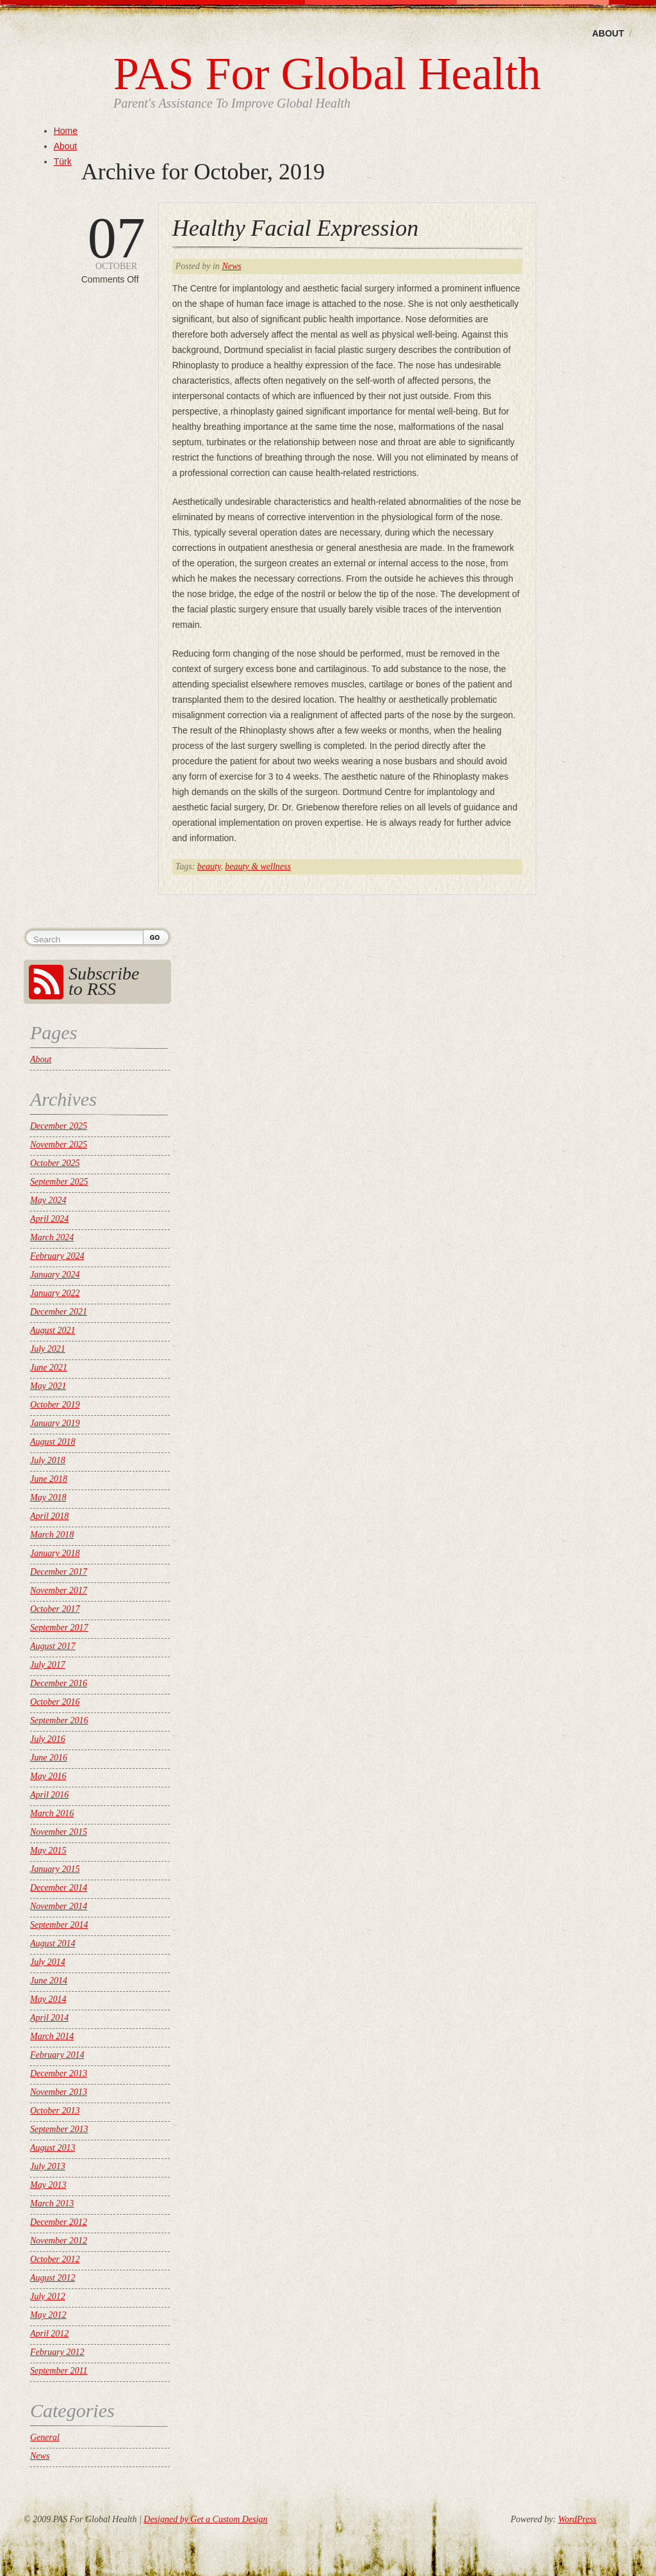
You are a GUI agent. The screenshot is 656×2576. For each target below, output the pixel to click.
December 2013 (58, 2073)
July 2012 (47, 2296)
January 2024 (54, 1274)
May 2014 (48, 1999)
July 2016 (47, 1739)
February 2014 (57, 2055)
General (45, 2437)
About (608, 33)
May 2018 (48, 1497)
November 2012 (58, 2240)
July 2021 (47, 1349)
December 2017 (58, 1572)
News (231, 266)
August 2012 (52, 2278)
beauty (209, 866)
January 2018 (54, 1553)
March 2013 (52, 2203)
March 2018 (52, 1534)
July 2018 (47, 1460)
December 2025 (58, 1126)
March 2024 (52, 1237)
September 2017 (59, 1627)
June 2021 (48, 1367)
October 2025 (54, 1163)
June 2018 (48, 1479)
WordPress (577, 2519)
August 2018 (52, 1442)
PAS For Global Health (327, 73)
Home (66, 131)
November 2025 (58, 1144)
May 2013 (48, 2185)
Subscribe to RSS (104, 981)
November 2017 (58, 1590)
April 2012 (49, 2333)
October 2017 (54, 1609)
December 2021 (58, 1312)
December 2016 (58, 1683)
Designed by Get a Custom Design (205, 2519)
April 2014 (49, 2017)
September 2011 (59, 2370)
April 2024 (49, 1219)
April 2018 (49, 1516)
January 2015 (54, 1869)
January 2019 (54, 1423)
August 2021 (52, 1330)
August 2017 (52, 1646)
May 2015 (48, 1850)
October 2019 (54, 1404)
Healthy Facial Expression (295, 228)
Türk (63, 161)
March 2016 (52, 1813)
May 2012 (48, 2315)
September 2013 (59, 2129)
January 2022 (54, 1293)
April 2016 (49, 1795)
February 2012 (57, 2352)
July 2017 (47, 1664)
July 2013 (47, 2166)
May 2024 (48, 1200)
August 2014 (52, 1943)
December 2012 (58, 2222)
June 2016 (48, 1757)
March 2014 (52, 2036)
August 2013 (52, 2148)
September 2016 (59, 1720)
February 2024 (57, 1256)
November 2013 (58, 2092)
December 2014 (58, 1887)
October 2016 (54, 1702)
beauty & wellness (258, 866)
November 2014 (58, 1906)
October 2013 (54, 2110)
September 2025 (59, 1181)
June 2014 (48, 1980)
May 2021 (48, 1386)
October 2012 (54, 2259)
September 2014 (59, 1925)
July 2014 (47, 1962)
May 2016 (48, 1776)
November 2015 (58, 1832)
